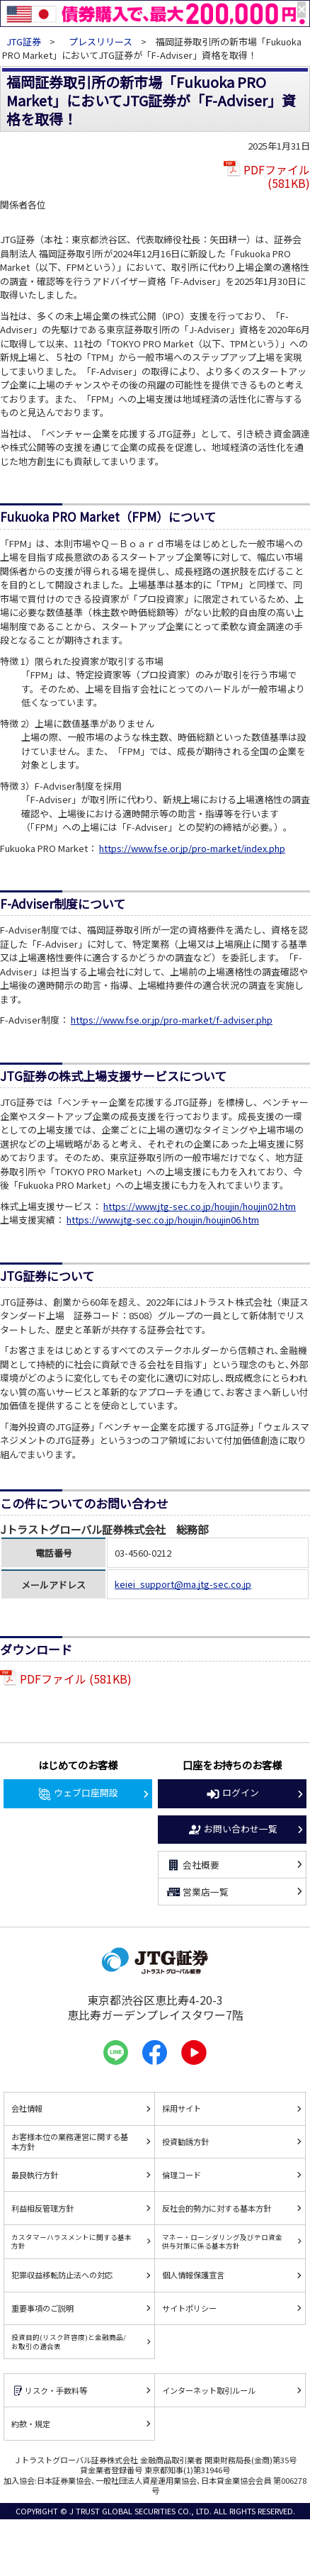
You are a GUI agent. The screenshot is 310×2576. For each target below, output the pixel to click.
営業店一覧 (197, 1892)
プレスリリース (100, 41)
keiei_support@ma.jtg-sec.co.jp (183, 1584)
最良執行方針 (34, 2174)
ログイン (232, 1793)
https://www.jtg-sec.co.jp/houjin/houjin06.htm (163, 1219)
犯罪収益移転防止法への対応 (62, 2274)
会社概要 (192, 1865)
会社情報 (26, 2108)
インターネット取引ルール (209, 2390)
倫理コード (181, 2174)
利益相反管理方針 (42, 2208)
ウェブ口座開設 (77, 1793)
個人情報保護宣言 (193, 2274)
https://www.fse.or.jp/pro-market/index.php (192, 848)
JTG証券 (23, 41)
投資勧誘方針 (185, 2141)
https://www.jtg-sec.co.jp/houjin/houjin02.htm (199, 1206)
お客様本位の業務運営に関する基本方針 (69, 2142)
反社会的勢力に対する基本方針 (216, 2208)
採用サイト (181, 2108)
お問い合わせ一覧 (232, 1829)
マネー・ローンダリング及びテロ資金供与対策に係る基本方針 (222, 2241)
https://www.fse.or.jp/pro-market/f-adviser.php (171, 1019)
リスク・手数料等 (49, 2390)
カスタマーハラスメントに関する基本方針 (71, 2241)
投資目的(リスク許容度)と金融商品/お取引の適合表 (68, 2341)
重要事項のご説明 (42, 2308)
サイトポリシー (189, 2308)
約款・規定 (30, 2423)
